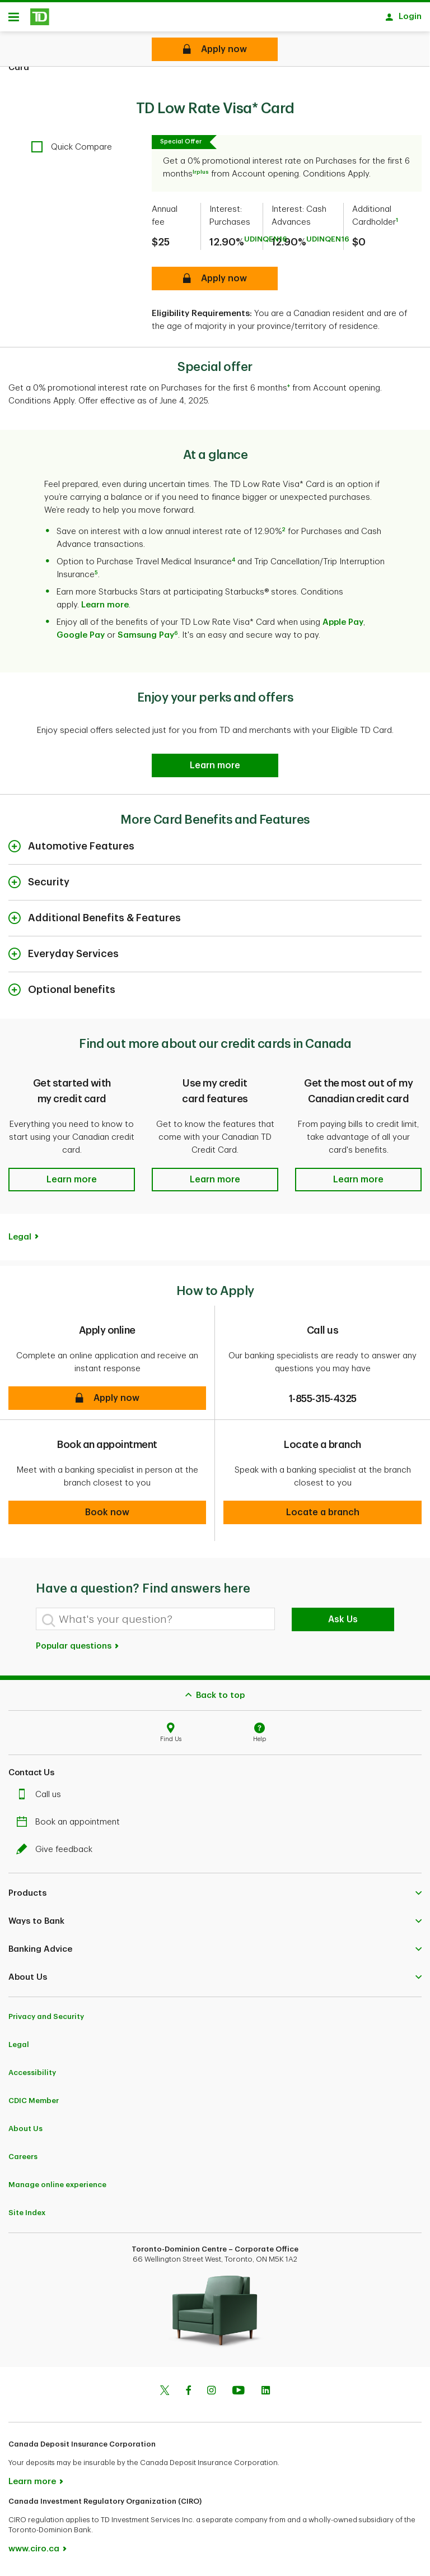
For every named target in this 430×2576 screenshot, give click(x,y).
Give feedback (57, 1853)
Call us (41, 1798)
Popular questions (78, 1650)
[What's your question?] (155, 1623)
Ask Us (343, 1623)
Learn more (105, 609)
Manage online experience (57, 2188)
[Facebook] (188, 2395)
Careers (23, 2160)
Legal (19, 1241)
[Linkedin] (265, 2395)
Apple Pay (342, 626)
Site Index (26, 2216)
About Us (25, 2132)
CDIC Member (33, 2104)
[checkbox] (71, 151)
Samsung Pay (146, 639)
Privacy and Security (46, 2020)
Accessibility (32, 2076)
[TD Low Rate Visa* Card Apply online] (215, 49)
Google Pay (81, 639)
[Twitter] (164, 2395)
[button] (71, 1183)
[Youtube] (238, 2395)
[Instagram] (211, 2395)
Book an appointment (71, 1826)
